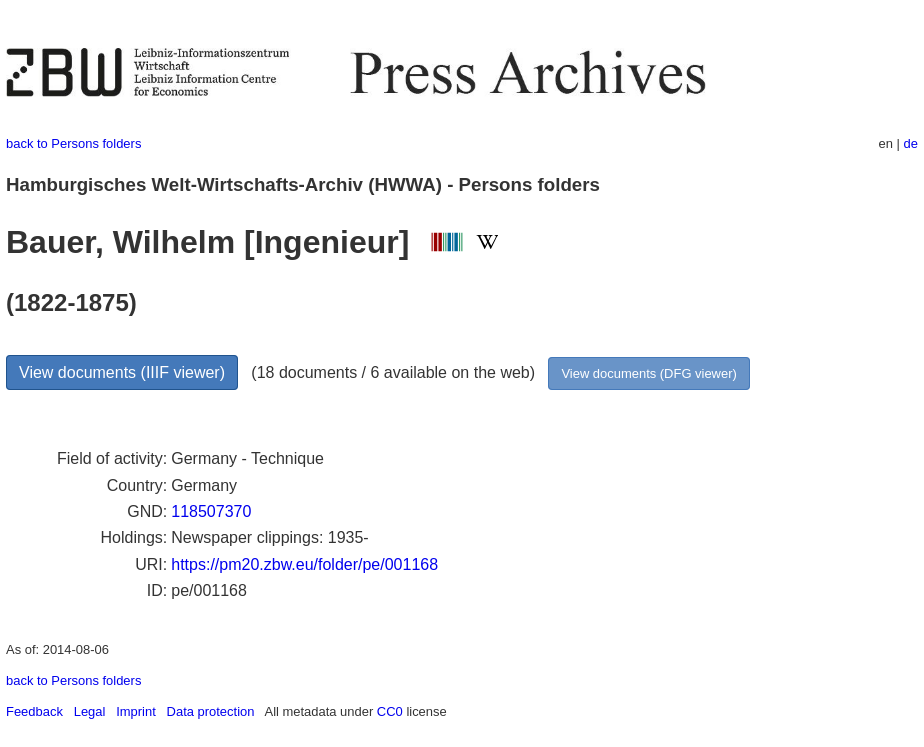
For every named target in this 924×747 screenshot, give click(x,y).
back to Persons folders (73, 143)
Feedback (34, 711)
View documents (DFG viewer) (648, 373)
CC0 (390, 711)
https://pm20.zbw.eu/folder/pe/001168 (304, 564)
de (911, 143)
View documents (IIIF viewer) (122, 372)
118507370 (211, 511)
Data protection (211, 711)
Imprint (136, 711)
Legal (90, 711)
